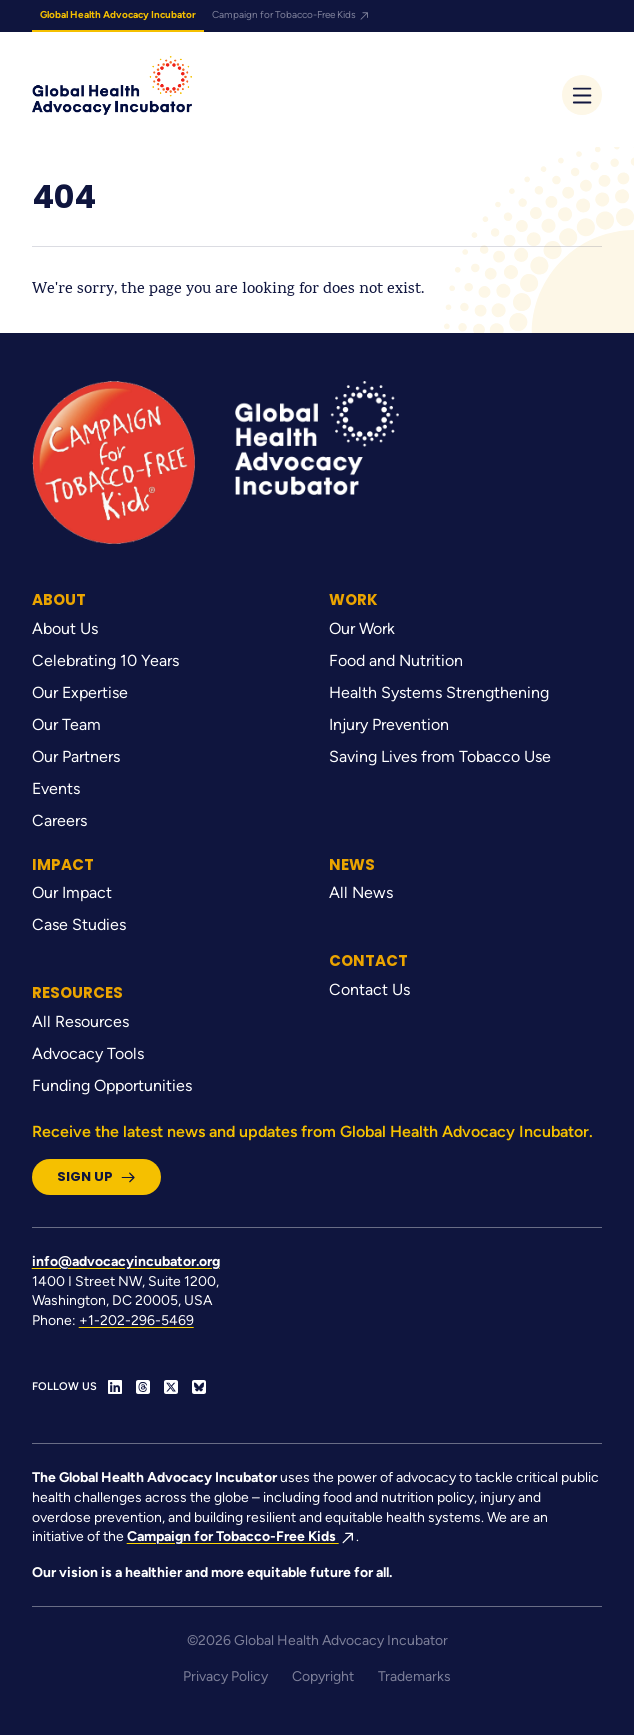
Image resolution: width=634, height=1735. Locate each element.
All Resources (80, 1021)
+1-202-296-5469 (136, 1320)
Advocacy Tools (88, 1053)
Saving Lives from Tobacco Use (440, 756)
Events (56, 788)
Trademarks (414, 1676)
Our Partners (76, 756)
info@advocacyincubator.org (126, 1261)
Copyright (323, 1676)
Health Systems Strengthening (439, 692)
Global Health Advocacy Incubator (118, 14)
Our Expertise (80, 692)
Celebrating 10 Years (105, 660)
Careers (59, 820)
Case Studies (79, 924)
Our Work (362, 628)
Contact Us (369, 989)
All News (361, 892)
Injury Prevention (389, 724)
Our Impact (72, 892)
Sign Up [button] (96, 1176)
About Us (65, 628)
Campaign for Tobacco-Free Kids (291, 14)
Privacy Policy (225, 1676)
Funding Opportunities (112, 1085)
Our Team (66, 724)
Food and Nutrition (396, 660)
